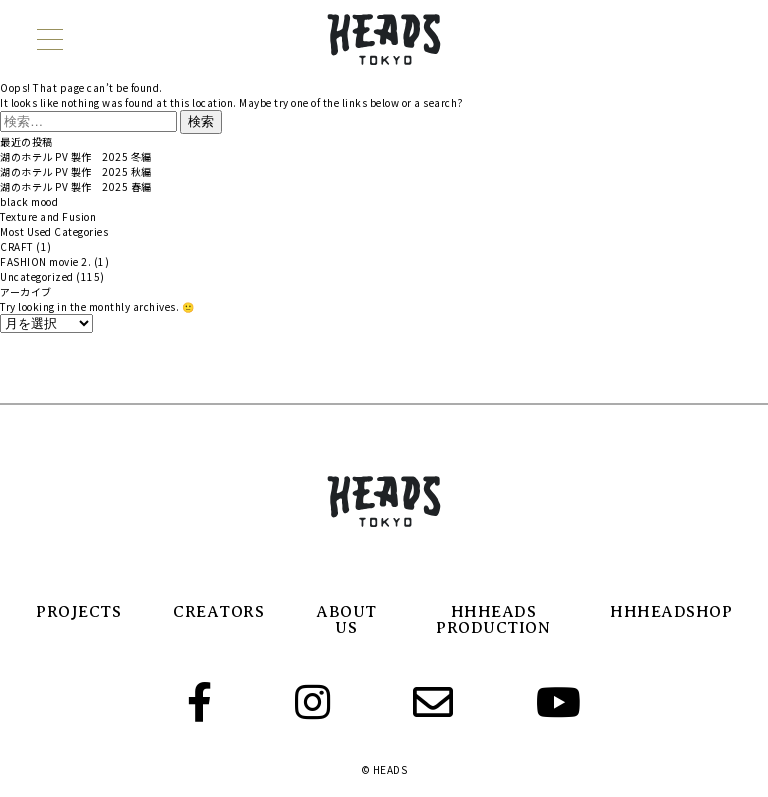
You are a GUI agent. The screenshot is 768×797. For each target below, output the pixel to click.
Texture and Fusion (48, 216)
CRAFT (17, 246)
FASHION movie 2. (45, 261)
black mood (29, 201)
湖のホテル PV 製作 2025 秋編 (76, 171)
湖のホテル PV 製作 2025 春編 (76, 186)
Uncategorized (37, 276)
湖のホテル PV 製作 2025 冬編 (76, 156)
